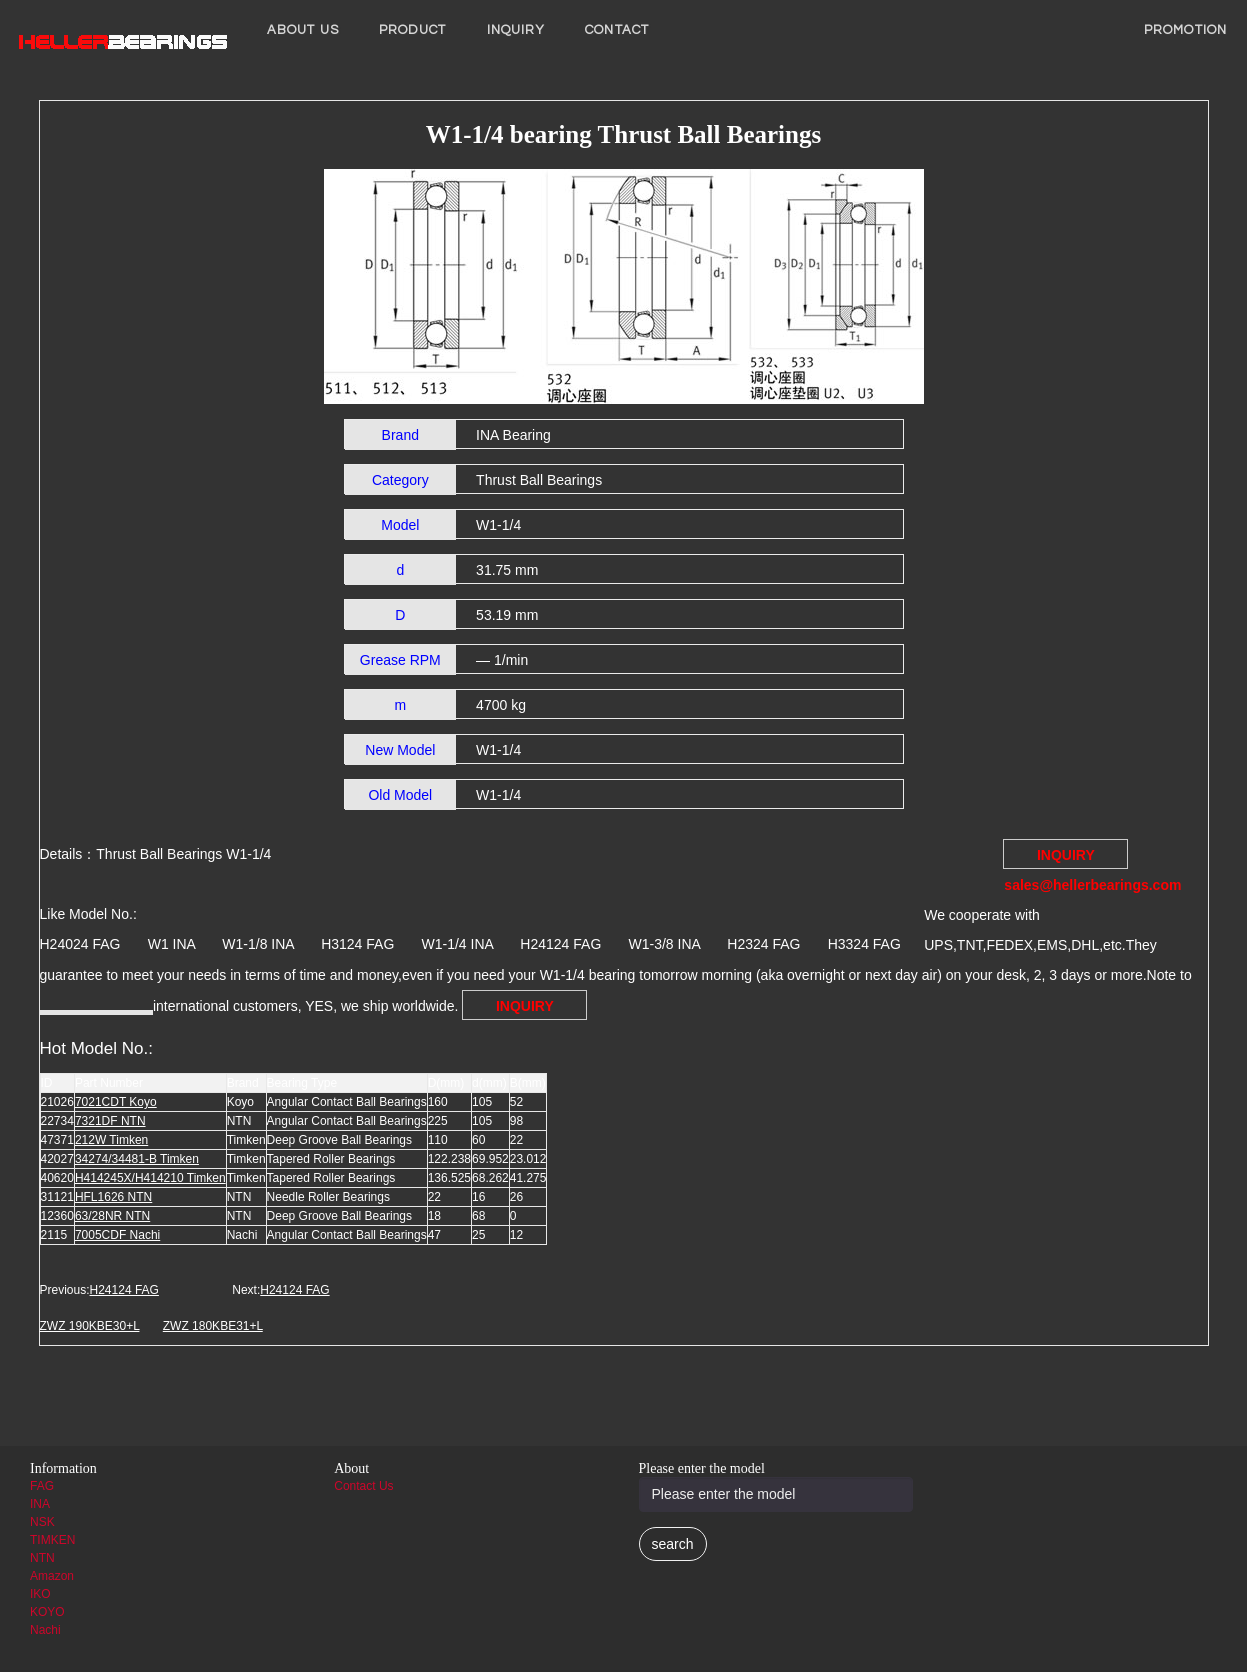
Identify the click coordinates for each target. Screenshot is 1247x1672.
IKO (40, 1594)
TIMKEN (52, 1540)
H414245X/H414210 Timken (150, 1178)
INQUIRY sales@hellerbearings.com (1066, 858)
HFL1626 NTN (113, 1197)
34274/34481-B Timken (137, 1159)
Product (413, 30)
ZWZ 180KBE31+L (213, 1326)
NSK (42, 1522)
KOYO (47, 1612)
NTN (42, 1558)
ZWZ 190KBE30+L (90, 1326)
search (673, 1544)
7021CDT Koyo (116, 1102)
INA (40, 1504)
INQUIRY (516, 30)
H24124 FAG (124, 1290)
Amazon (52, 1576)
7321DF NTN (110, 1121)
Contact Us (363, 1486)
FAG (42, 1486)
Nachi (45, 1630)
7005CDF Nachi (117, 1235)
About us (303, 30)
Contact (617, 30)
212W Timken (111, 1140)
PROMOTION (1185, 30)
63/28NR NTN (112, 1216)
